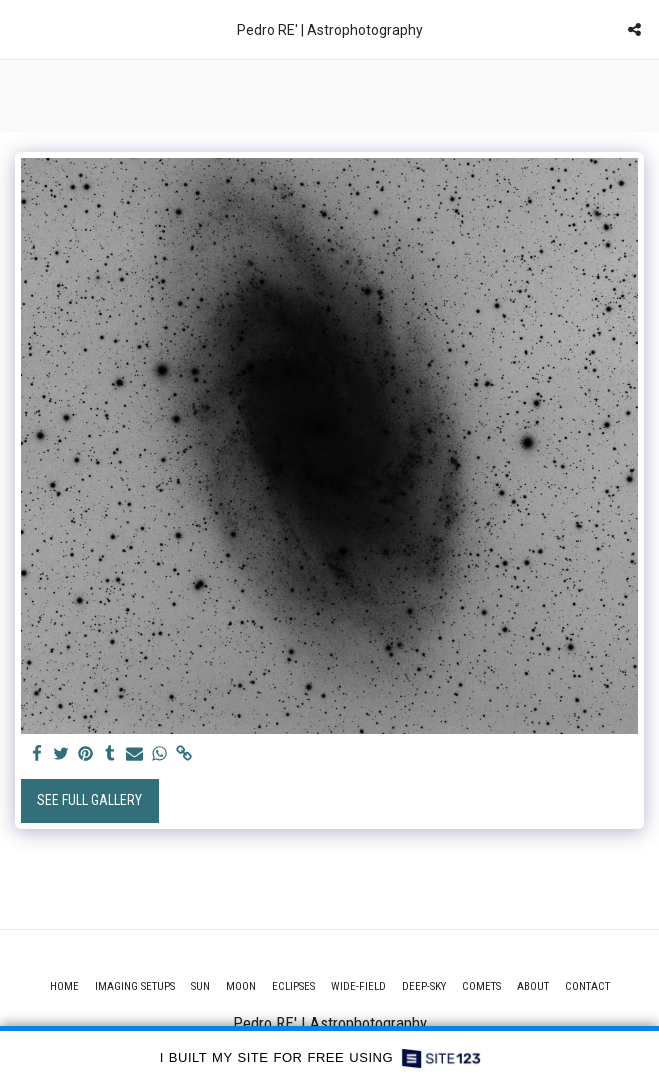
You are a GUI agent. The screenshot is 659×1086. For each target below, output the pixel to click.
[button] (22, 29)
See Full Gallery (89, 800)
